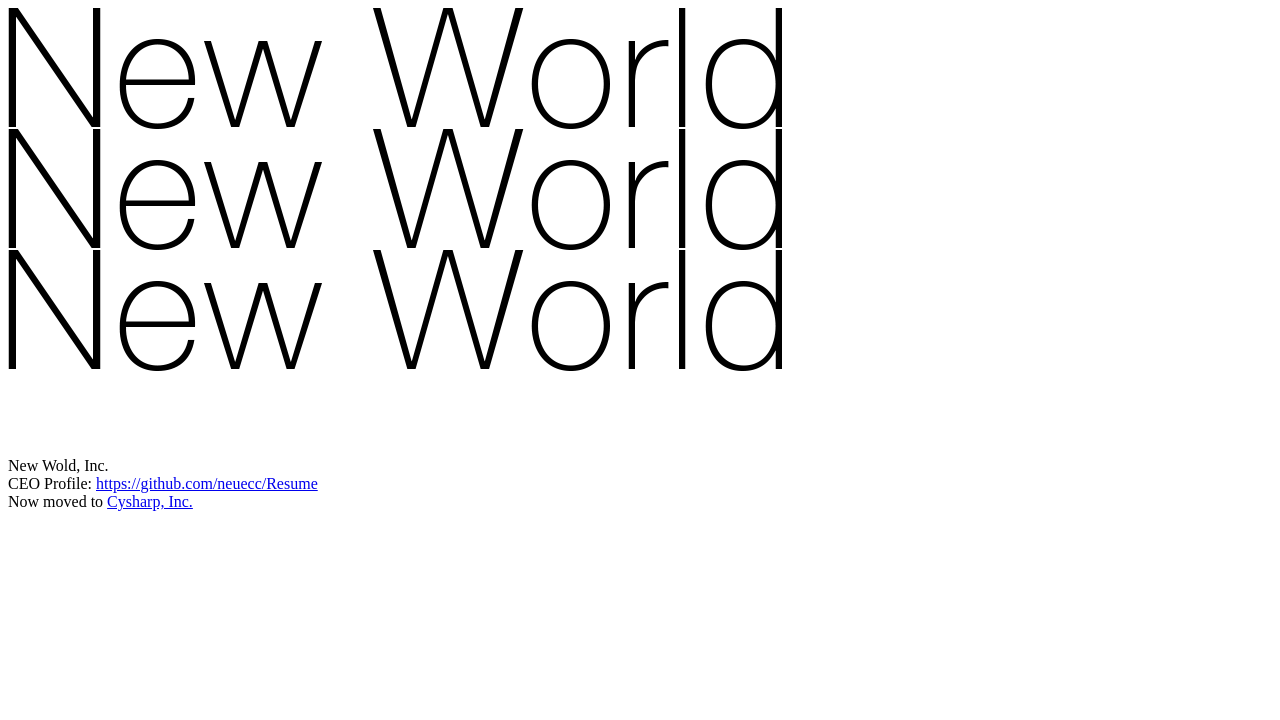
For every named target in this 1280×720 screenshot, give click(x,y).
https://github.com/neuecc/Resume (207, 483)
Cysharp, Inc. (150, 501)
